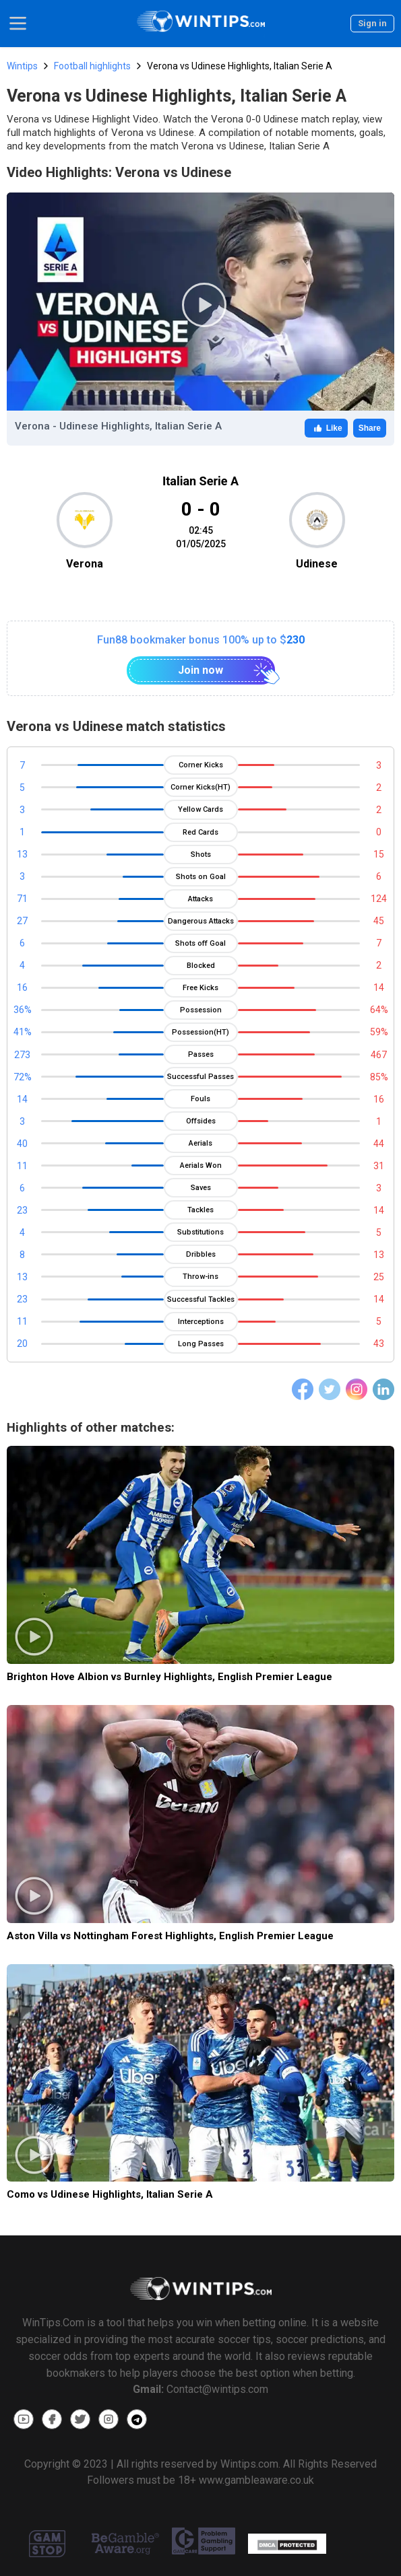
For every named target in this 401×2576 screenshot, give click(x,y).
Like (326, 428)
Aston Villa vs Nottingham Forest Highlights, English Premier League (170, 1936)
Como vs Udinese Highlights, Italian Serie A (110, 2194)
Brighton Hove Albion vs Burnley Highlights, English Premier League (169, 1677)
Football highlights (92, 66)
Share (370, 428)
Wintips (22, 66)
